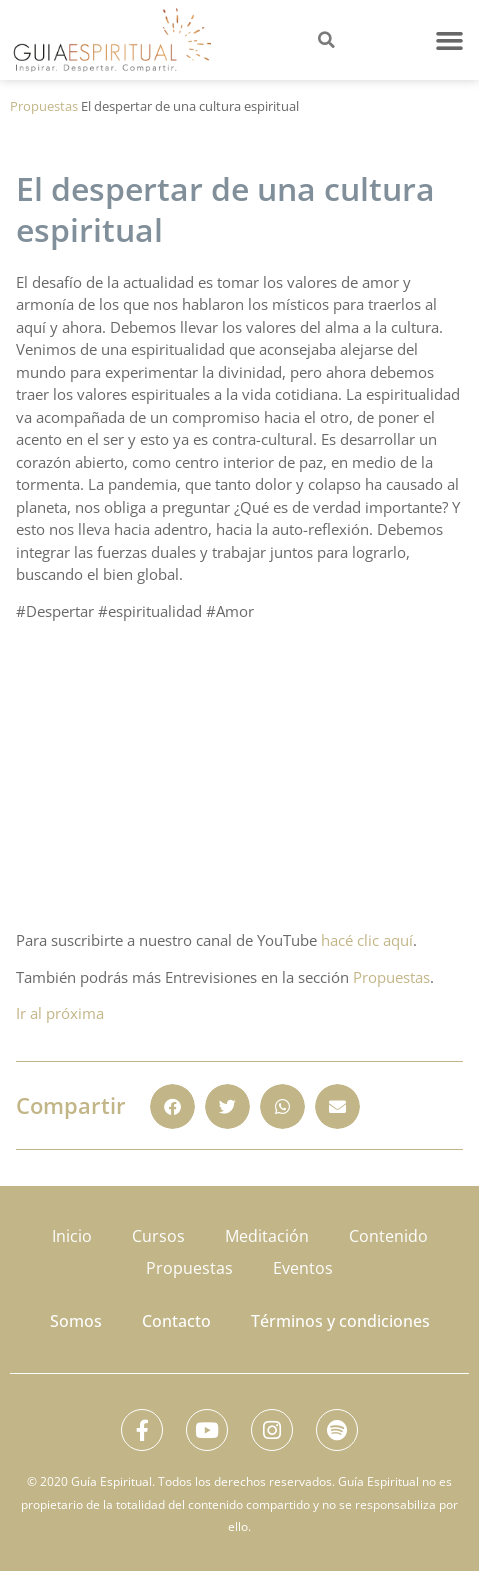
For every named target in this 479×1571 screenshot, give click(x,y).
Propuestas (44, 106)
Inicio (72, 1236)
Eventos (303, 1268)
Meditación (267, 1236)
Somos (76, 1321)
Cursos (158, 1236)
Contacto (176, 1321)
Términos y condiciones (340, 1321)
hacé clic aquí (367, 940)
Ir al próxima (60, 1013)
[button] (450, 40)
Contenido (388, 1236)
